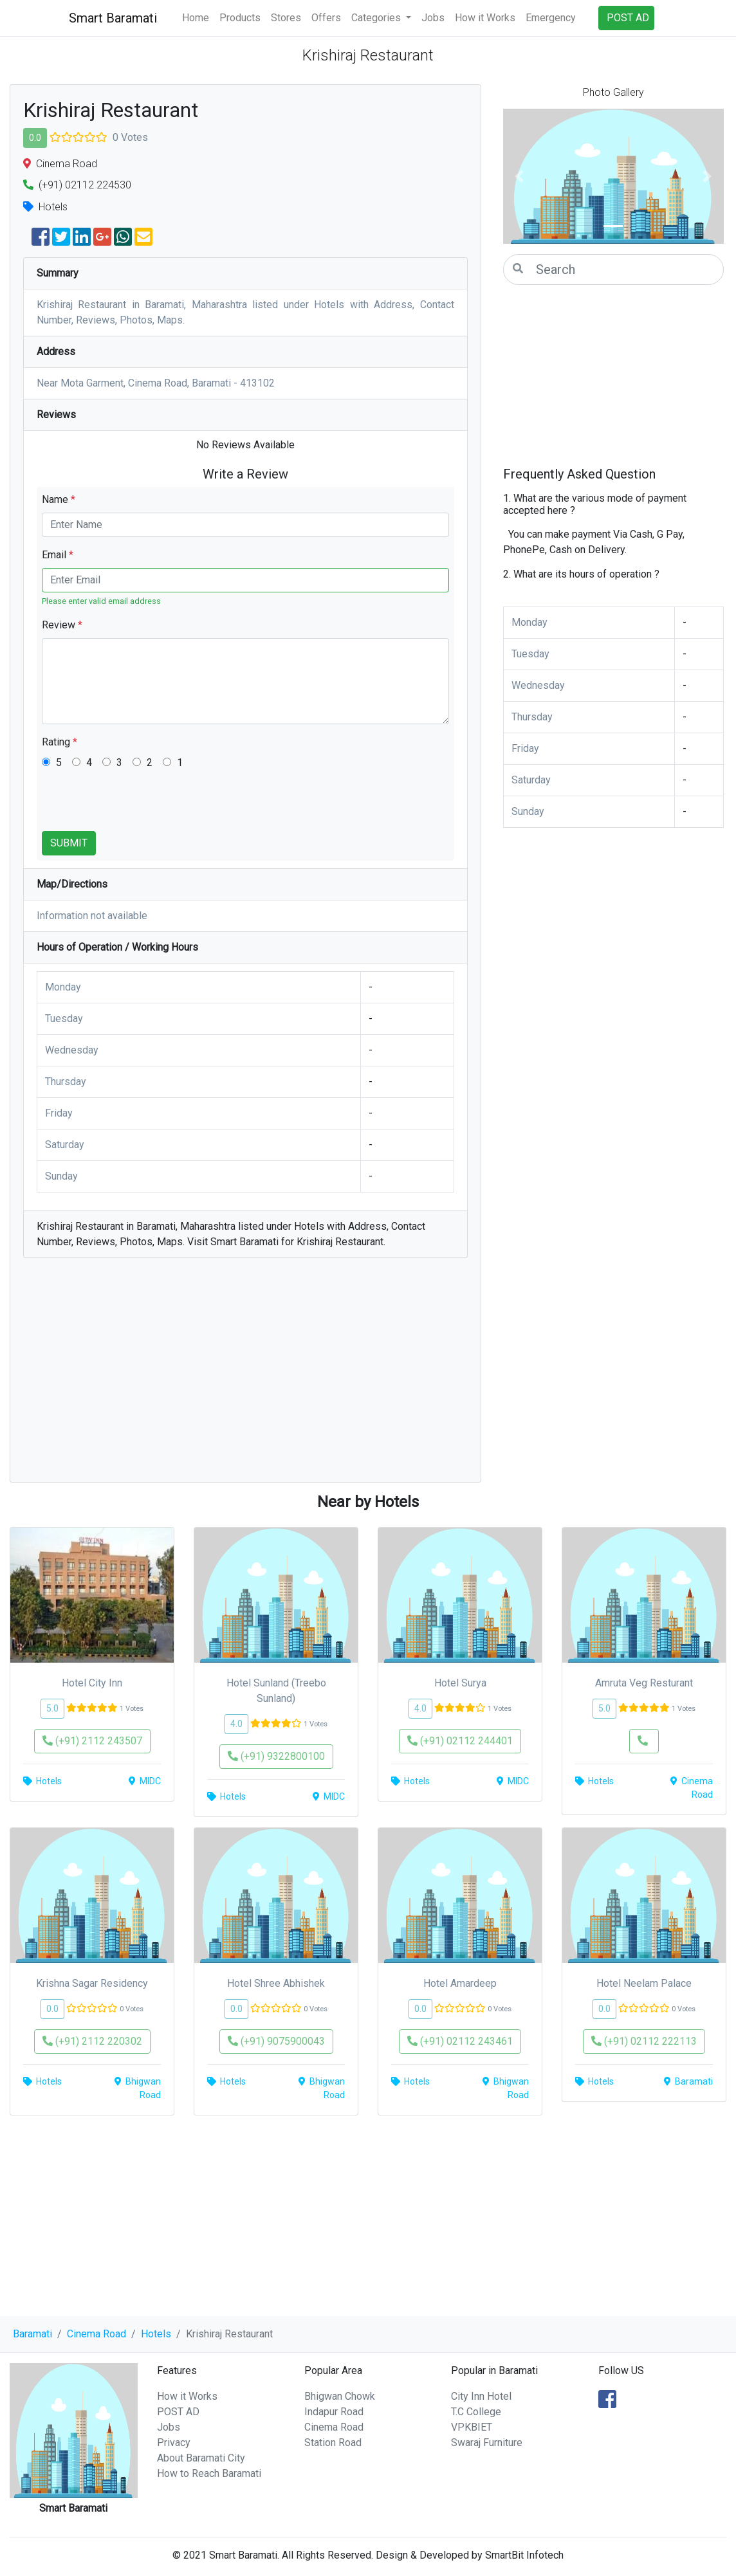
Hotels (156, 2334)
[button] (519, 176)
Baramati (32, 2334)
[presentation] (139, 806)
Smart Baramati (113, 18)
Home (195, 18)
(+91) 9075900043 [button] (276, 2041)
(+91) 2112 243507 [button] (92, 1741)
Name (58, 499)
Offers (326, 18)
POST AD (178, 2412)
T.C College (476, 2412)
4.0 (236, 1724)
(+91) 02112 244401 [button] (460, 1741)
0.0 (35, 137)
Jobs (433, 18)
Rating (59, 742)
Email (57, 555)
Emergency (551, 18)
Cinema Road (96, 2334)
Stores (286, 18)
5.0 (52, 1708)
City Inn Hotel (481, 2396)
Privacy (173, 2442)
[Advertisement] (245, 1376)
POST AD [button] (628, 18)
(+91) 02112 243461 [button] (460, 2041)
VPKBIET (471, 2427)
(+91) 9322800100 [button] (276, 1756)
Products (240, 18)
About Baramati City (201, 2458)
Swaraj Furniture (486, 2442)
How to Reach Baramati (209, 2473)
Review (62, 625)
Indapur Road (333, 2412)
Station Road (333, 2442)
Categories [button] (377, 18)
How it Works (485, 18)
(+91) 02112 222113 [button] (644, 2041)
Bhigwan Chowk (339, 2396)
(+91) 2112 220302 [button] (92, 2041)
